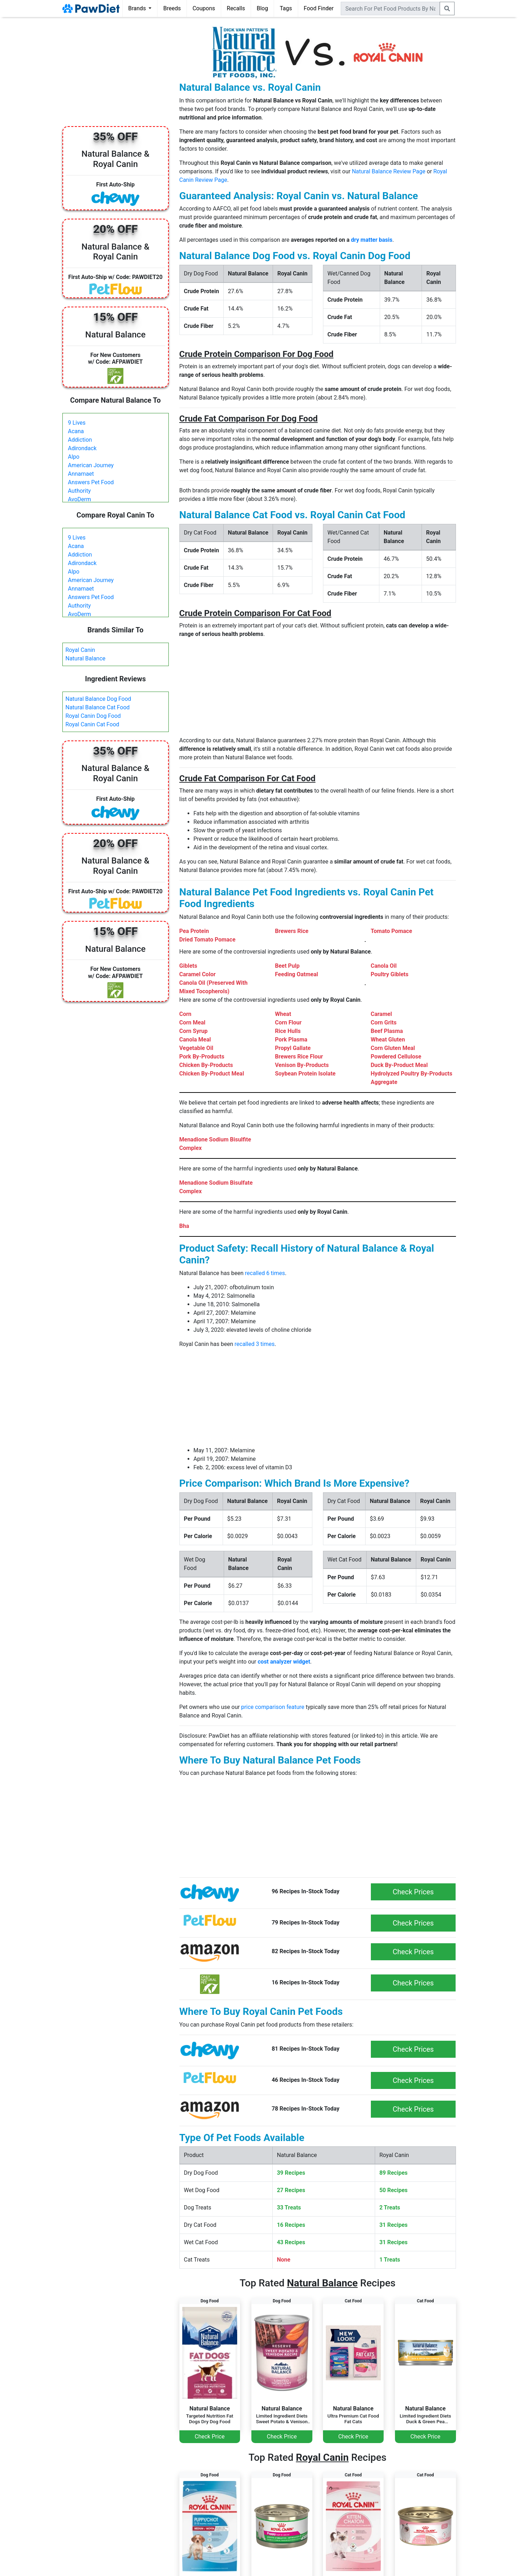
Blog (262, 8)
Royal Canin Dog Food (93, 716)
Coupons (204, 8)
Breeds (172, 8)
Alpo (73, 456)
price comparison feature (272, 1707)
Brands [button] (137, 8)
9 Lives (77, 422)
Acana (76, 431)
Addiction (80, 439)
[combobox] (390, 8)
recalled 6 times (265, 1273)
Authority (79, 490)
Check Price (209, 2436)
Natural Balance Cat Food (98, 707)
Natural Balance (86, 658)
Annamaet (81, 473)
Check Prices (413, 1892)
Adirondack (82, 448)
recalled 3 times (255, 1344)
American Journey (91, 465)
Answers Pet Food (91, 482)
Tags (286, 8)
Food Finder (319, 8)
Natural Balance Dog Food (98, 698)
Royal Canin (80, 650)
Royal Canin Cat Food (92, 724)
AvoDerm (79, 499)
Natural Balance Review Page (388, 171)
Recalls (236, 8)
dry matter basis (371, 239)
